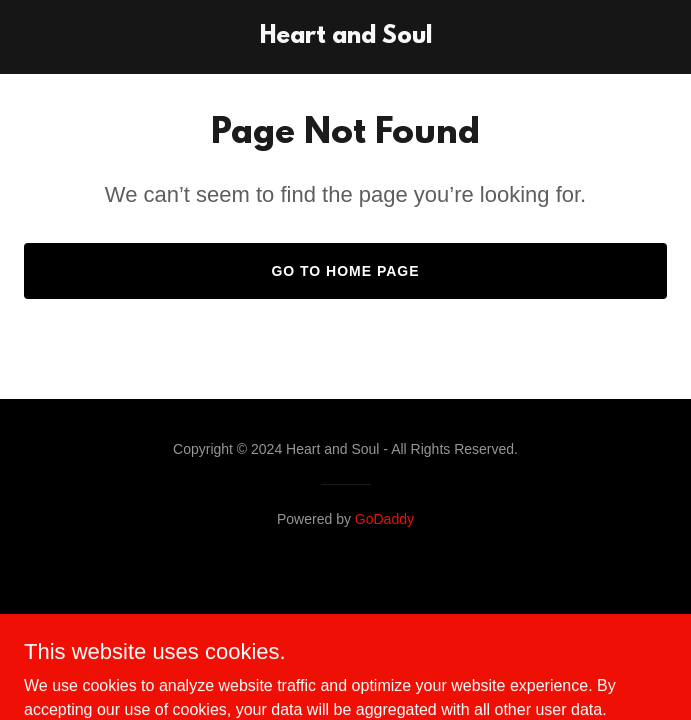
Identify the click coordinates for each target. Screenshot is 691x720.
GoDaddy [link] (384, 519)
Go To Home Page (345, 271)
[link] (346, 37)
